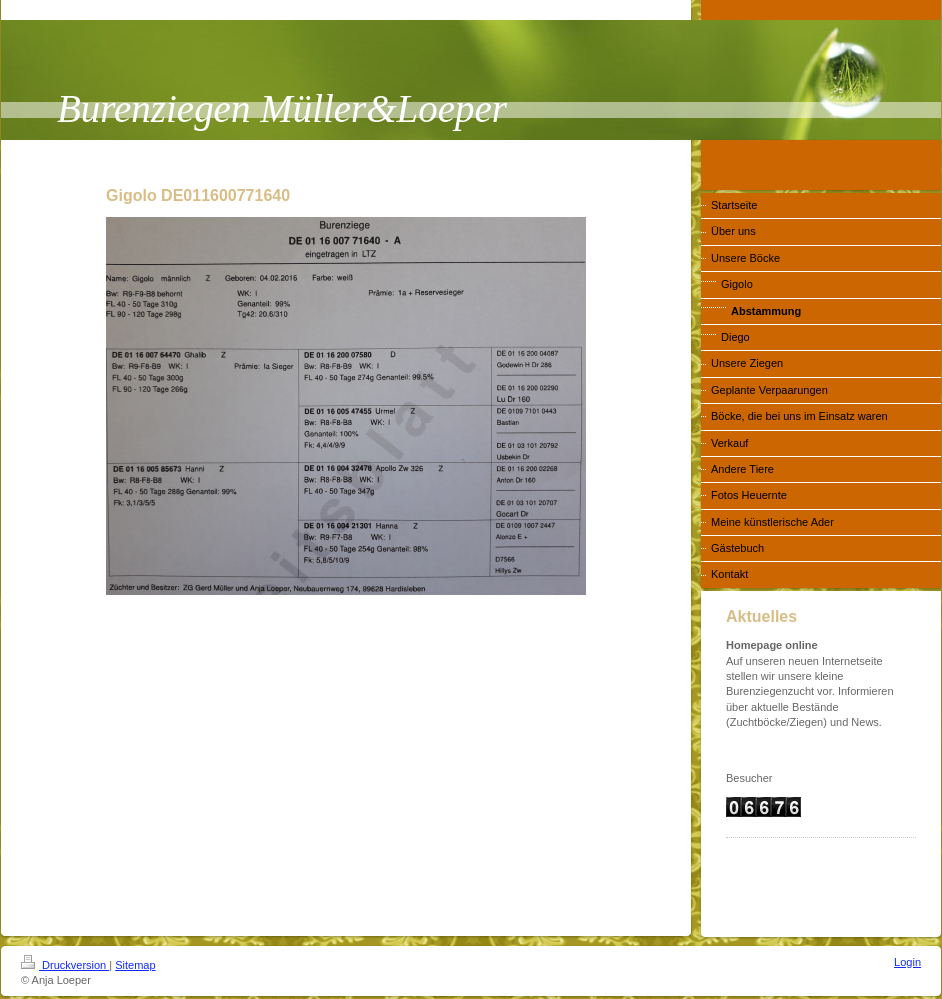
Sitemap (135, 965)
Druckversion (65, 965)
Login (907, 962)
